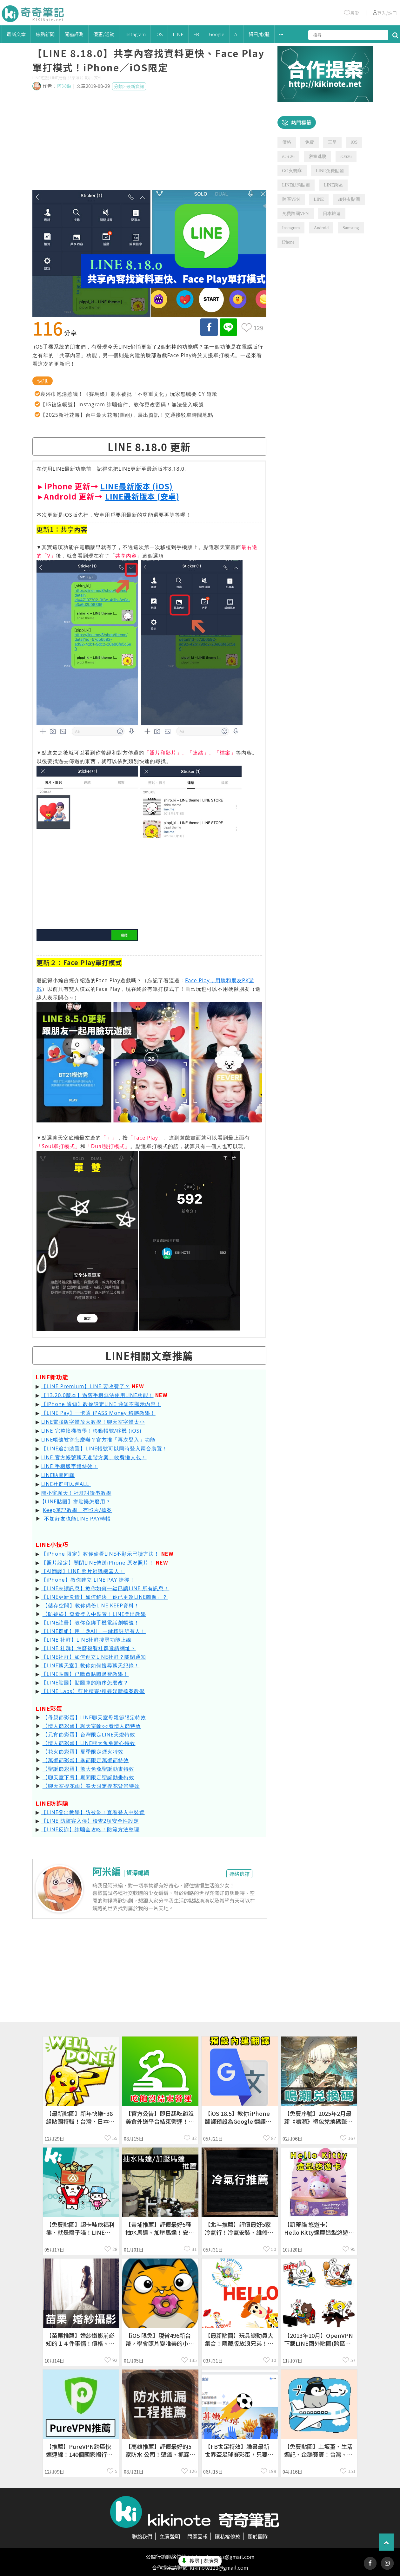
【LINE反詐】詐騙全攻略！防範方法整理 (90, 1829)
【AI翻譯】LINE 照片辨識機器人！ (83, 1571)
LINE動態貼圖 (296, 185)
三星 (332, 142)
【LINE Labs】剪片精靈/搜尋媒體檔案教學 (93, 1691)
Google (216, 34)
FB (196, 34)
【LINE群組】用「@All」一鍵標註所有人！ (93, 1631)
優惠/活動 (103, 34)
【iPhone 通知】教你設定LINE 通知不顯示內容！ (101, 1404)
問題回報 (197, 2536)
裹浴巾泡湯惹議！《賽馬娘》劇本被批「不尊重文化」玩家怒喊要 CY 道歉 (128, 393)
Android (321, 228)
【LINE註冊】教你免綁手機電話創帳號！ (90, 1622)
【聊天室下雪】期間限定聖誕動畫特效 (88, 1777)
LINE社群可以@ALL (66, 1484)
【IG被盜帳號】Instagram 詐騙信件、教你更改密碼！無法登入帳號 (122, 404)
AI (236, 34)
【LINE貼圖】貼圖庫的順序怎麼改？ (85, 1682)
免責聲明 (170, 2536)
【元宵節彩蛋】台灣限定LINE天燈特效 (89, 1734)
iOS (159, 34)
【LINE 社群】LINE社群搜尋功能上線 (86, 1639)
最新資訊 (135, 86)
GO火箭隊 (292, 170)
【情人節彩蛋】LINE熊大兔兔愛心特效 (89, 1743)
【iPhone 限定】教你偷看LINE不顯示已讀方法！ (100, 1553)
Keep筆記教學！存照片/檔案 (77, 1510)
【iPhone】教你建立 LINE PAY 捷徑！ (88, 1579)
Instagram (135, 34)
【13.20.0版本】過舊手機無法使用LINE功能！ (97, 1395)
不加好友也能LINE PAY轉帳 (77, 1518)
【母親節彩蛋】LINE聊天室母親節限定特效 (94, 1717)
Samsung (351, 228)
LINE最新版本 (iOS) (136, 486)
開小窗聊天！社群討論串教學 (76, 1492)
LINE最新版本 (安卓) (142, 496)
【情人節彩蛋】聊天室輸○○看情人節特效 (92, 1726)
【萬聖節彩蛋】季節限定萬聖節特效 (86, 1760)
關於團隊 (258, 2536)
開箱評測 (73, 34)
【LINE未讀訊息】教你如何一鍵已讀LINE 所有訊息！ (105, 1588)
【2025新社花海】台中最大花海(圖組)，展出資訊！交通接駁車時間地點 (126, 414)
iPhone (288, 242)
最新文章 (16, 34)
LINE (178, 34)
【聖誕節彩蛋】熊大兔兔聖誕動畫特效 (88, 1768)
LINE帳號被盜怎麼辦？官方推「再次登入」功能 (98, 1439)
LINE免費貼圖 (330, 170)
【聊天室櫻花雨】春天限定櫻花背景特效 (91, 1785)
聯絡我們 (142, 2536)
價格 (286, 142)
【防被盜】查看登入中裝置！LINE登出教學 (94, 1614)
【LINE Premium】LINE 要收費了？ (85, 1386)
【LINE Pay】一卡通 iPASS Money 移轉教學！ (98, 1412)
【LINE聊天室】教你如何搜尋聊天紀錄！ (90, 1665)
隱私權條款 (227, 2536)
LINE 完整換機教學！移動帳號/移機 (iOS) (91, 1430)
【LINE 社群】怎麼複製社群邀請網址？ (88, 1648)
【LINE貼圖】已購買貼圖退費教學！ (85, 1673)
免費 (309, 142)
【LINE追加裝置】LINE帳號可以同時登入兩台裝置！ (104, 1448)
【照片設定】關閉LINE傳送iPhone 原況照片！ (97, 1562)
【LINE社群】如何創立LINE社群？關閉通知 (93, 1656)
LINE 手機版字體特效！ (69, 1466)
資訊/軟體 (259, 34)
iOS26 (346, 156)
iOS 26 (288, 156)
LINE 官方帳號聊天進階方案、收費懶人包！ (94, 1457)
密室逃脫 (317, 156)
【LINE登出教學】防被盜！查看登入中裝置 (93, 1812)
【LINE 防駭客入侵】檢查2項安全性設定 (90, 1820)
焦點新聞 (45, 34)
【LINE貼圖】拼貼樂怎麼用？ (75, 1501)
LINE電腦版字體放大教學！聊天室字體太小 (93, 1421)
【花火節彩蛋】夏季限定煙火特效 (83, 1751)
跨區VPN (291, 199)
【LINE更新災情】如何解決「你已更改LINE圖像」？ (104, 1596)
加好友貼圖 (349, 199)
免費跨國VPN (295, 213)
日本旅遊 (332, 213)
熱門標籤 (301, 122)
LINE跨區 (333, 185)
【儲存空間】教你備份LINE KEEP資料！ (91, 1605)
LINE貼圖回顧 (58, 1475)
